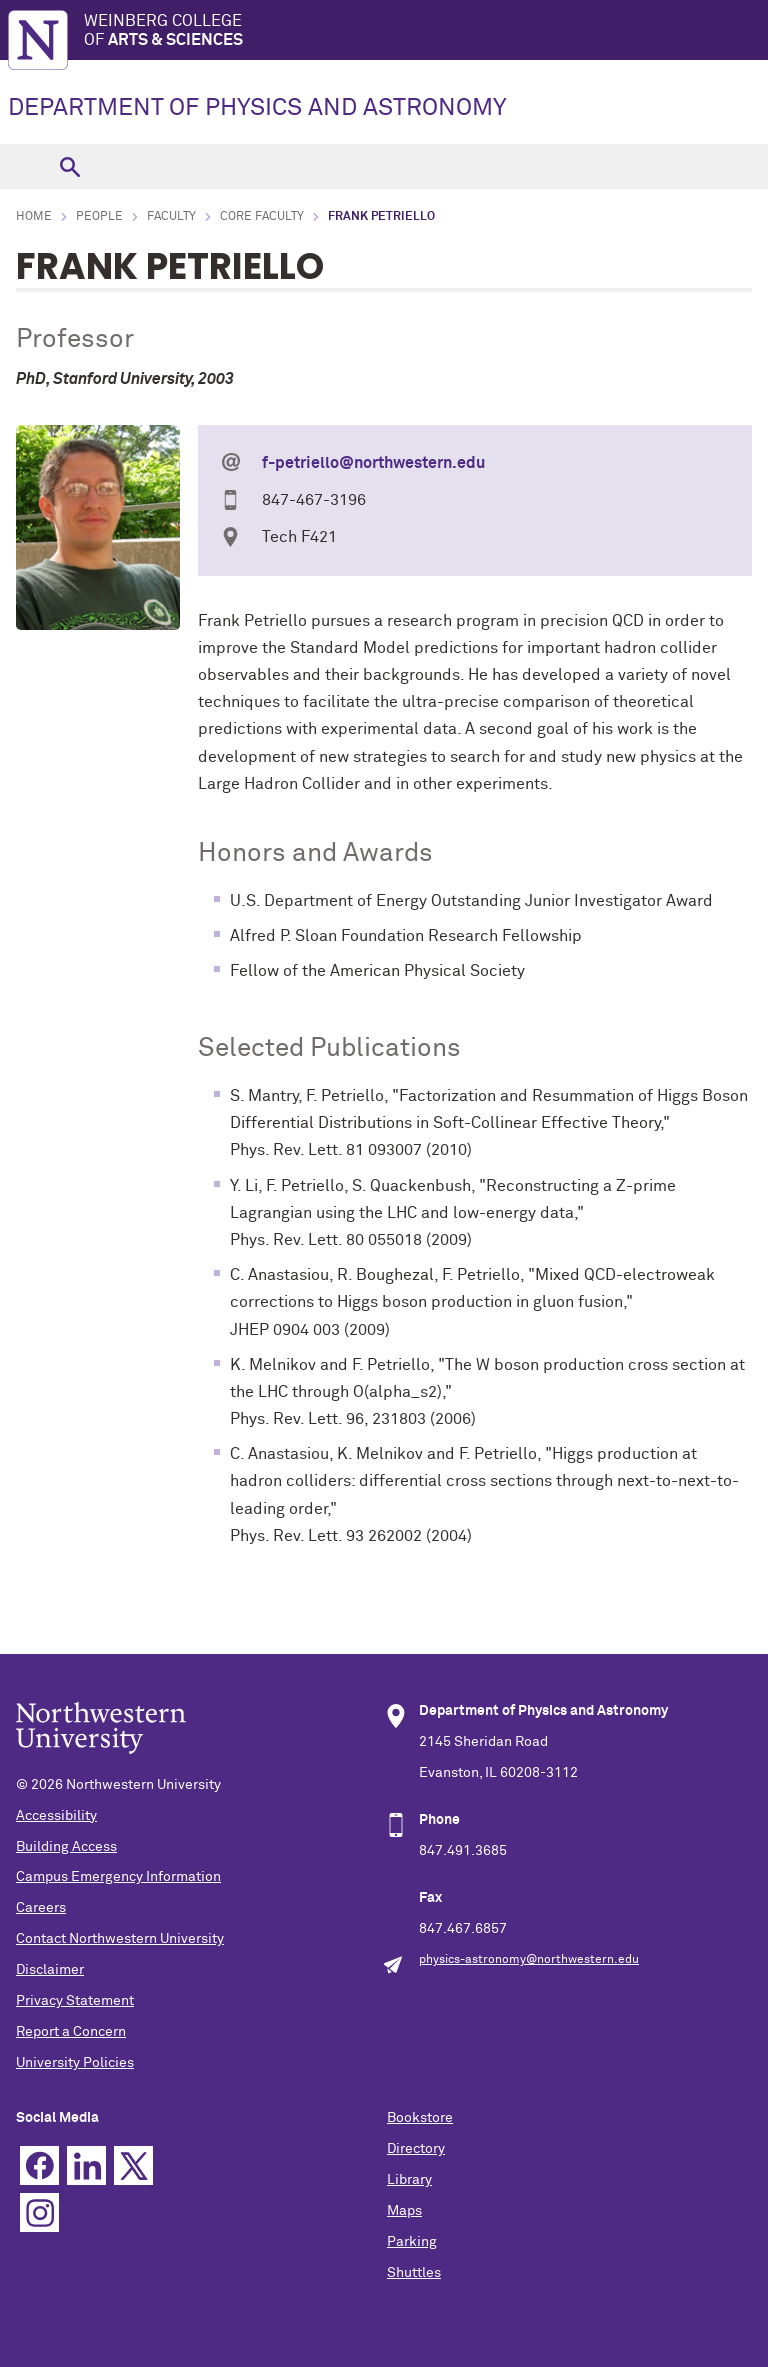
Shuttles (414, 2273)
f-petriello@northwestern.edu (373, 463)
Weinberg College (426, 31)
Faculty (171, 217)
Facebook (39, 2165)
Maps (404, 2211)
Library (409, 2180)
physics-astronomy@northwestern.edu (529, 1960)
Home (34, 217)
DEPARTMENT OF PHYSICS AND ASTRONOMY (257, 108)
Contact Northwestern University (120, 1939)
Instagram (39, 2212)
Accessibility (56, 1816)
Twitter (133, 2165)
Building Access (66, 1847)
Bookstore (420, 2118)
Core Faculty (262, 217)
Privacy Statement (75, 2001)
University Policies (75, 2063)
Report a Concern (71, 2032)
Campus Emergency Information (118, 1877)
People (99, 217)
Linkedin (86, 2165)
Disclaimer (50, 1970)
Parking (412, 2242)
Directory (416, 2149)
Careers (41, 1908)
